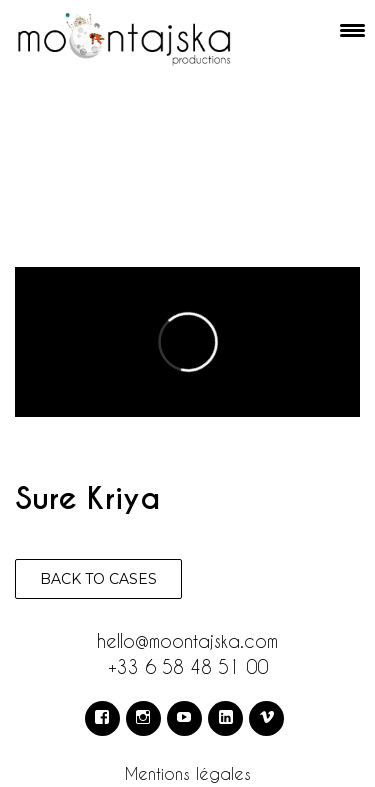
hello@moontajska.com (187, 640)
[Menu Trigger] (353, 30)
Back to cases (98, 579)
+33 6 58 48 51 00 (188, 666)
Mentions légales (188, 773)
